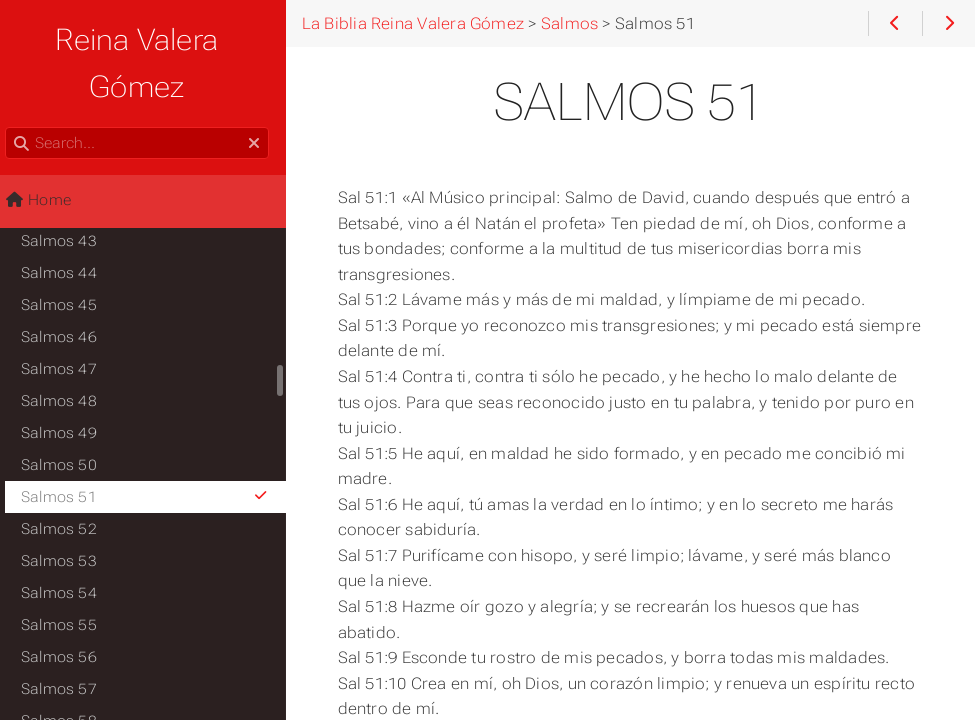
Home (49, 153)
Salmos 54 (70, 546)
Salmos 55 (70, 578)
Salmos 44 (70, 226)
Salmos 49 (70, 386)
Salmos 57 (70, 642)
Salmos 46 (70, 290)
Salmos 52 (70, 482)
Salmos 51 (157, 450)
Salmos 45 (70, 258)
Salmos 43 (70, 194)
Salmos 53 (70, 514)
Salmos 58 (70, 674)
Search (17, 80)
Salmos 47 (70, 322)
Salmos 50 (70, 418)
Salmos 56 (70, 610)
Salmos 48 (70, 354)
